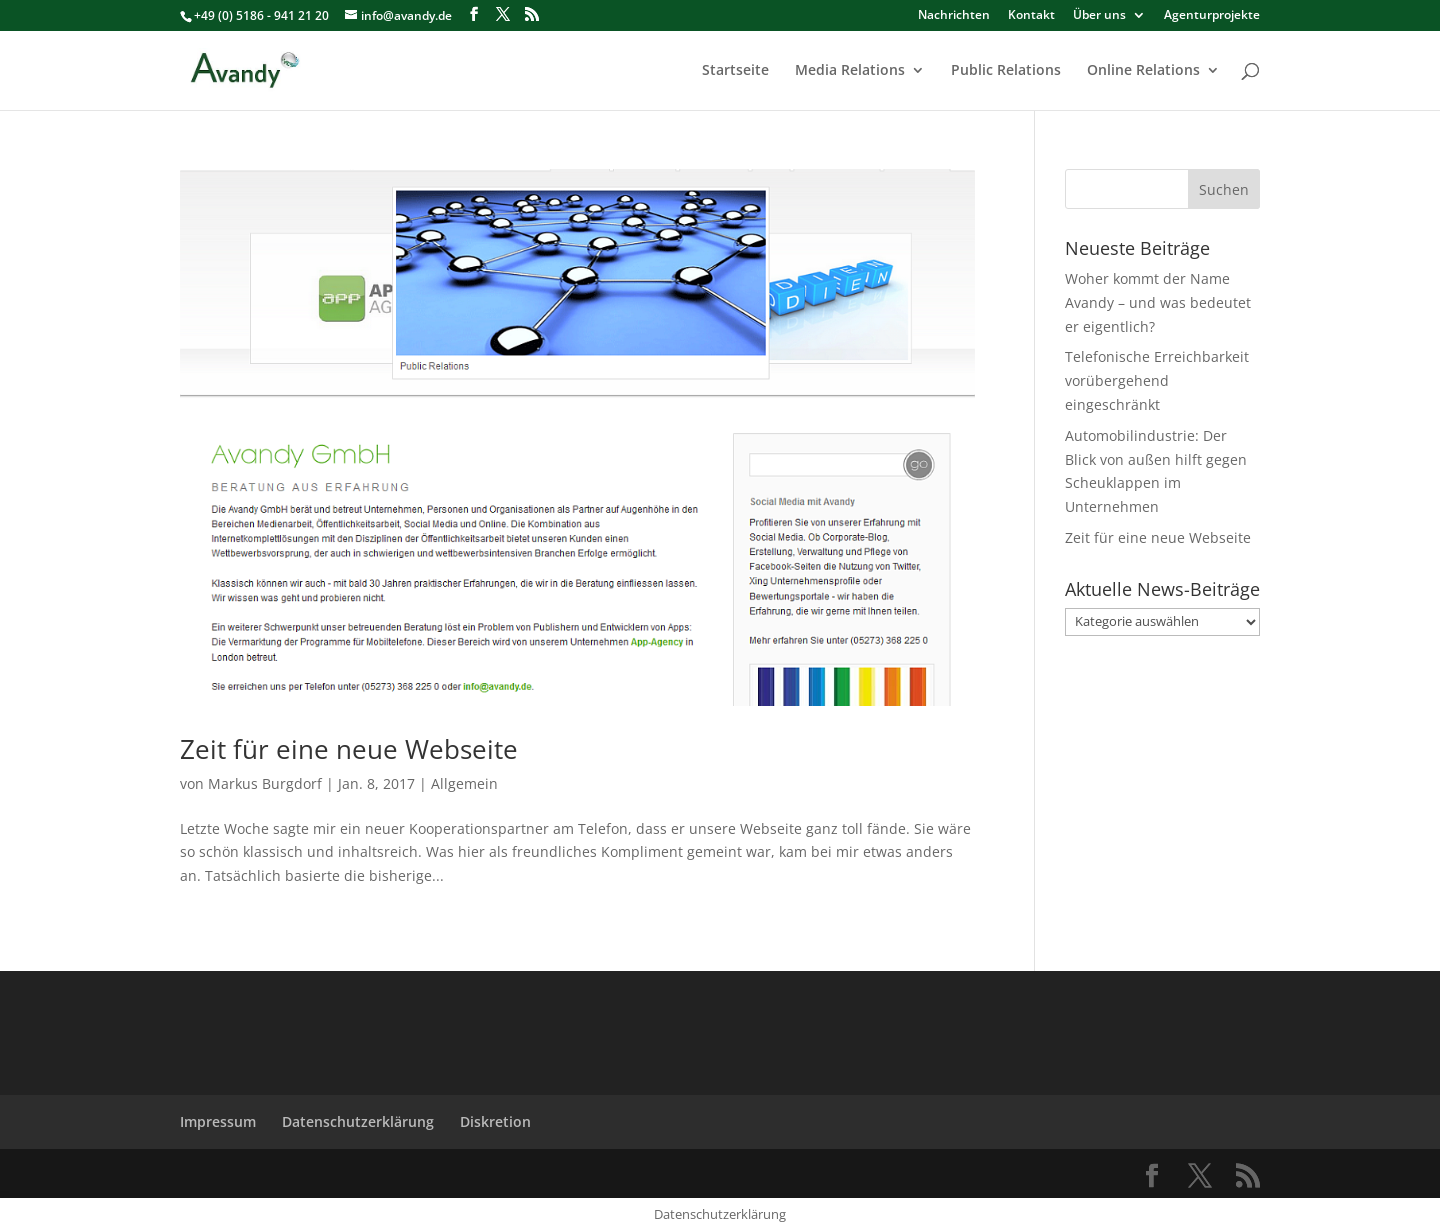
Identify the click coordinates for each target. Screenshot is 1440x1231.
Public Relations (1006, 71)
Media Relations (850, 71)
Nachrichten (954, 16)
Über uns (1099, 16)
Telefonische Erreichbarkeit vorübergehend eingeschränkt (1157, 380)
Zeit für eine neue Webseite (349, 749)
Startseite (735, 71)
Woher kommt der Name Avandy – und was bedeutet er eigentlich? (1158, 302)
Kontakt (1031, 16)
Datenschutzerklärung (358, 1121)
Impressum (218, 1121)
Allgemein (464, 783)
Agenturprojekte (1212, 16)
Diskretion (495, 1121)
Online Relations (1143, 71)
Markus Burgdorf (265, 783)
